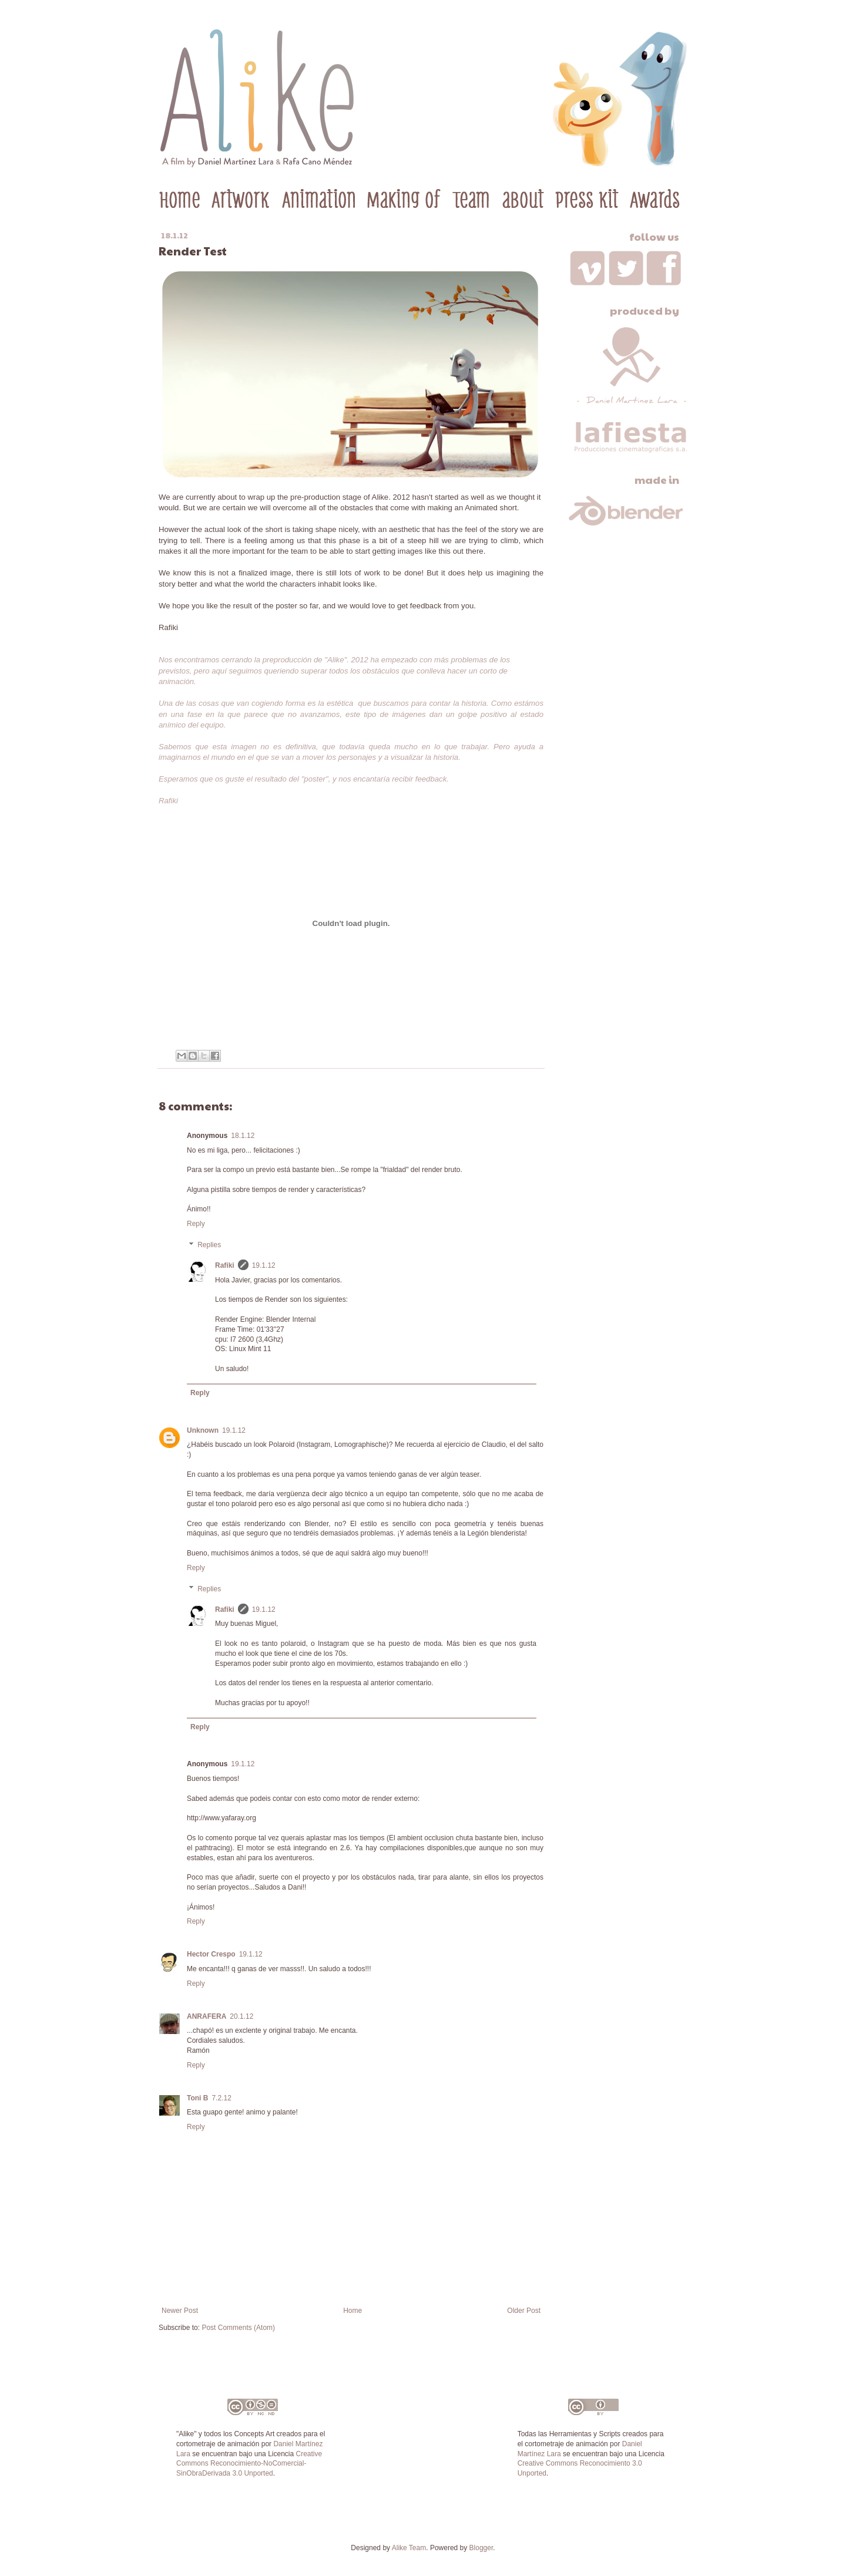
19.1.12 (264, 1265)
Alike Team (409, 2548)
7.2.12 (221, 2098)
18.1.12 (242, 1136)
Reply (196, 1224)
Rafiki (224, 1265)
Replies (209, 1245)
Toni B (197, 2098)
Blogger (481, 2548)
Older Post (523, 2310)
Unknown (203, 1430)
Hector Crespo (211, 1954)
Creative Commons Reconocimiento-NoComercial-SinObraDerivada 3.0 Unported (249, 2464)
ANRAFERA (206, 2016)
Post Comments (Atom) (238, 2328)
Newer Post (180, 2310)
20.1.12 (241, 2016)
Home (352, 2310)
